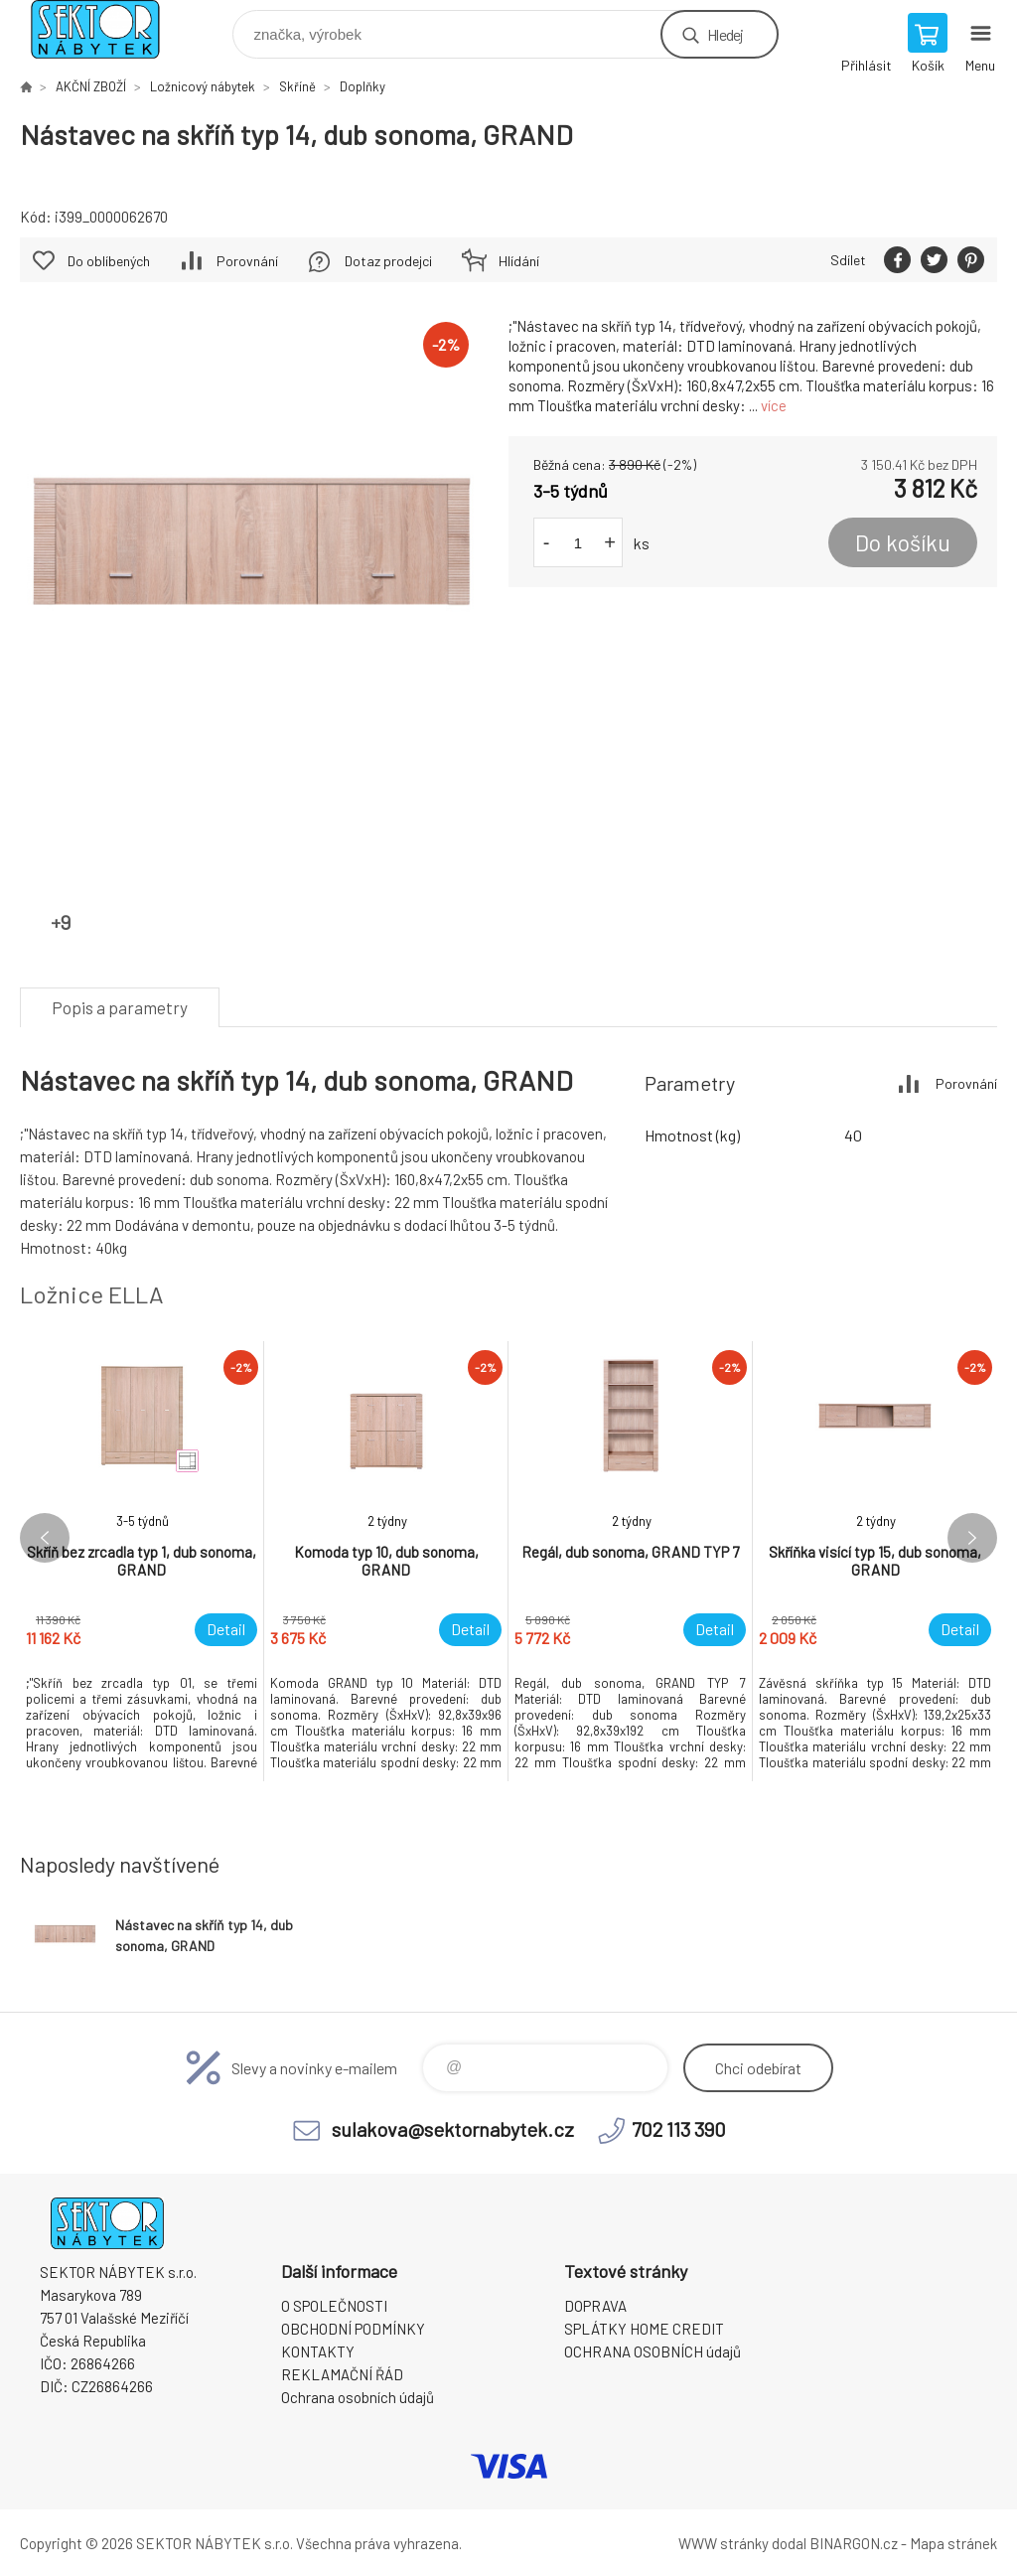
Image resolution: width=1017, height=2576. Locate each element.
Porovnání (247, 260)
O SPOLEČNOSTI (334, 2306)
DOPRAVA (595, 2306)
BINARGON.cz (853, 2543)
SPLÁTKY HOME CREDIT (644, 2329)
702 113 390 (679, 2129)
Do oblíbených (109, 260)
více (774, 405)
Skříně (297, 86)
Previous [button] (45, 1538)
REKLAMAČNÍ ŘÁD (342, 2374)
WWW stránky (723, 2543)
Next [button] (972, 1538)
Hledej (725, 34)
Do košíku (902, 542)
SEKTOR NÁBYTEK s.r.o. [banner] (108, 29)
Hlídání (519, 260)
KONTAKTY (318, 2351)
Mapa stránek (953, 2543)
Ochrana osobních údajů (357, 2397)
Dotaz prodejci (388, 260)
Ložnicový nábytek (202, 86)
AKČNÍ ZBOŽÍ (91, 86)
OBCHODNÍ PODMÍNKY (353, 2329)
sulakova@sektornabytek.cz (453, 2129)
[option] (142, 1561)
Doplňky (362, 86)
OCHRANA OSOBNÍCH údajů (652, 2351)
